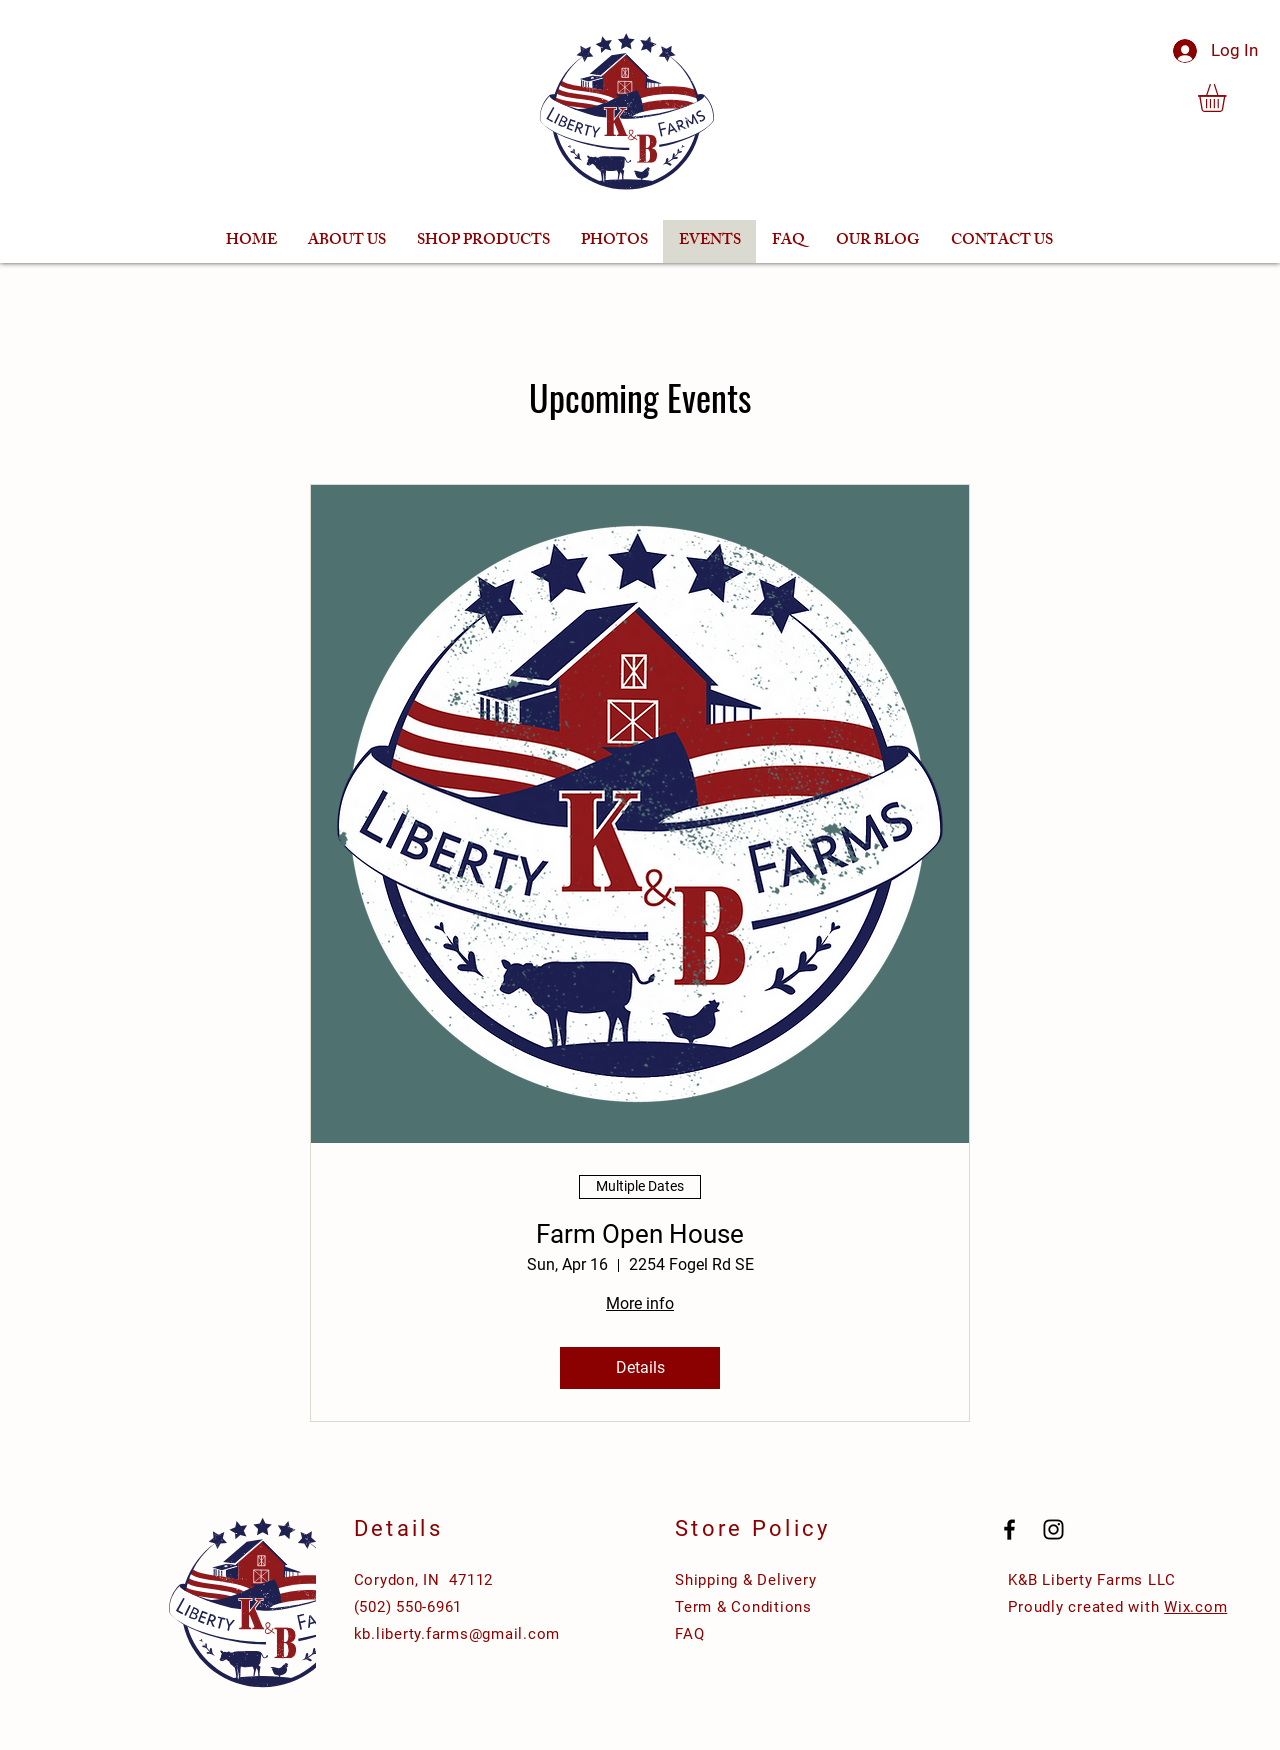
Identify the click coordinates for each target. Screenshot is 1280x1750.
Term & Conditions (743, 1607)
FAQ (689, 1634)
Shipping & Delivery (745, 1580)
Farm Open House (640, 1234)
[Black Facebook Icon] (1009, 1529)
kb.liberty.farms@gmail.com (457, 1634)
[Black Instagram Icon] (1053, 1529)
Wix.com (1195, 1607)
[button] (1228, 98)
